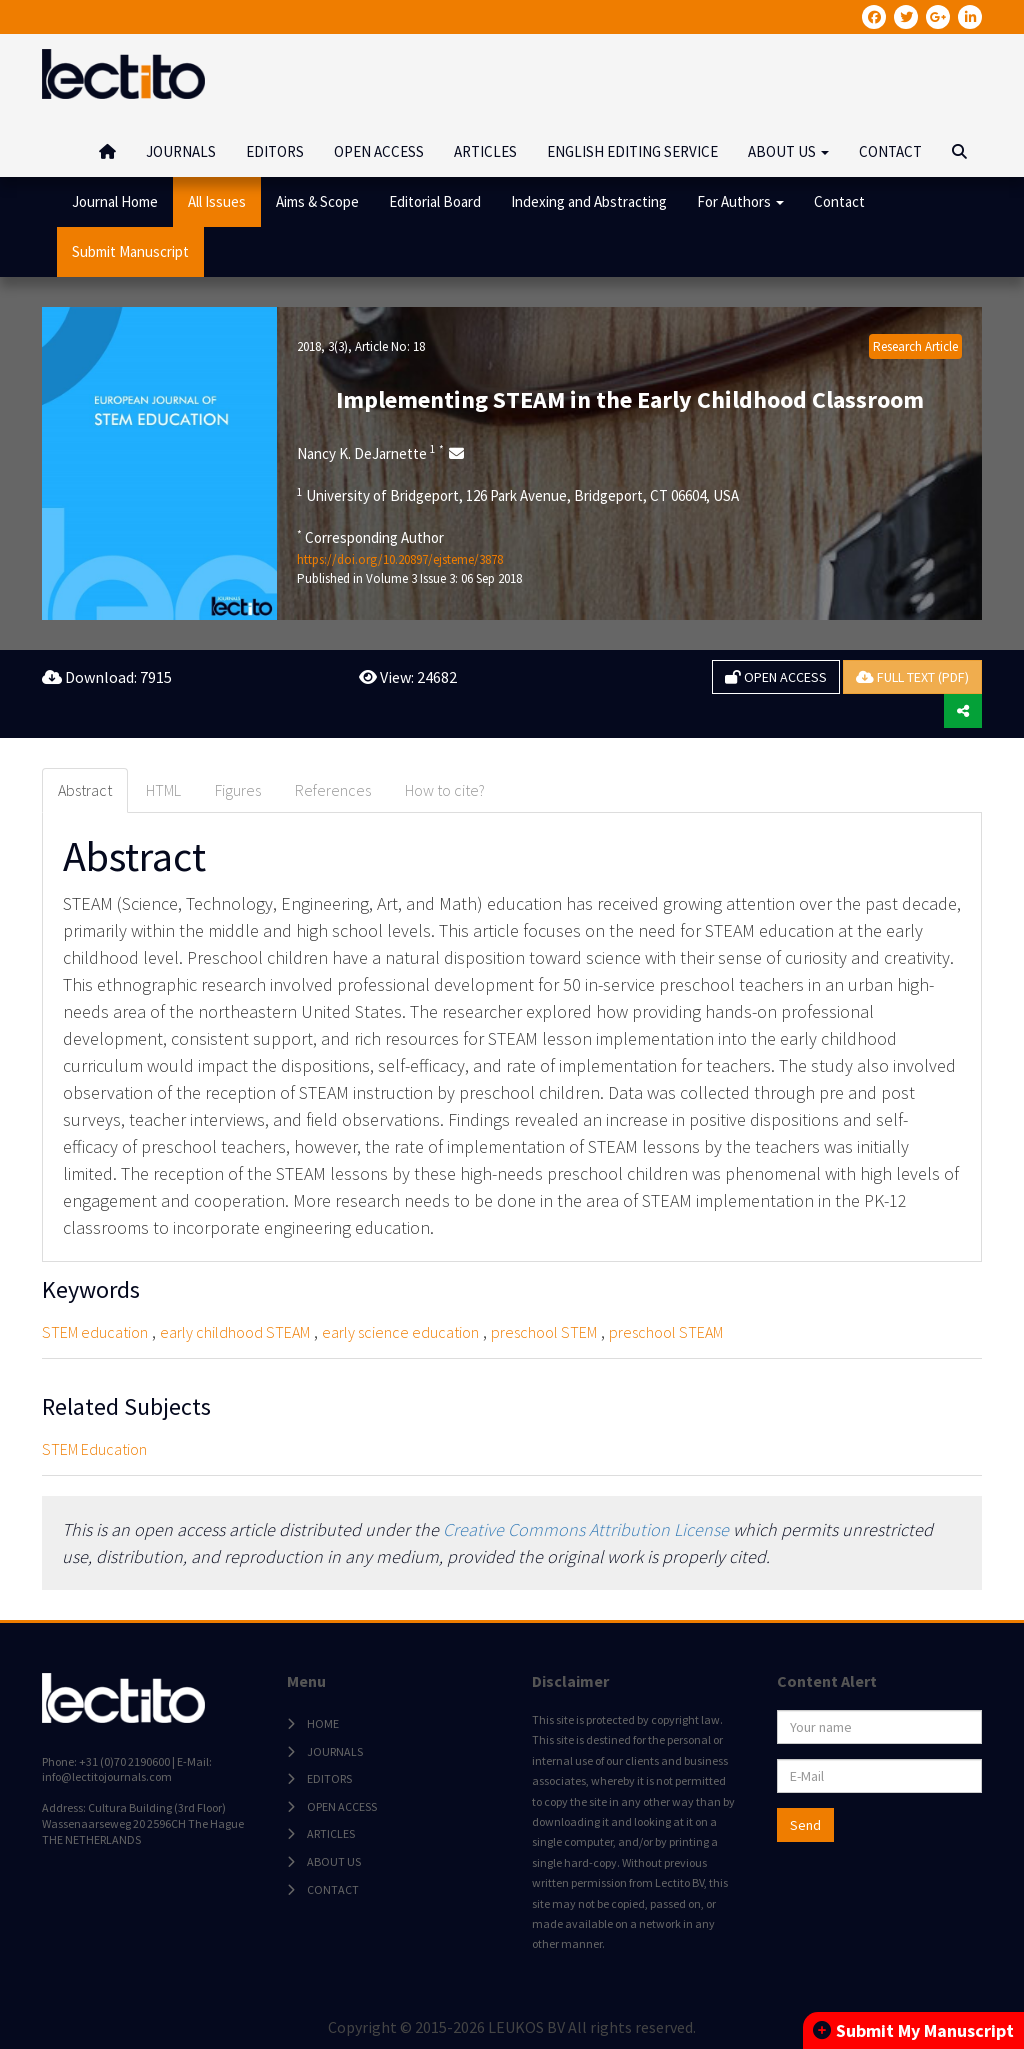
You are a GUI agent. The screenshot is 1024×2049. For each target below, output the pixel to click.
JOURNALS (181, 151)
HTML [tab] (163, 790)
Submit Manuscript (130, 251)
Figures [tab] (238, 790)
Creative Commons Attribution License (586, 1529)
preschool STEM (544, 1332)
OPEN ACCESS (379, 151)
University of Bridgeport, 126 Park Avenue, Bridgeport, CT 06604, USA (518, 495)
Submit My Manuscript (913, 2030)
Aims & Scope (317, 201)
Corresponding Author (370, 537)
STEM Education (94, 1449)
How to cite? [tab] (445, 790)
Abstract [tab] (85, 790)
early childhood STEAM (235, 1332)
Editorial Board (435, 201)
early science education (400, 1332)
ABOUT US (334, 1861)
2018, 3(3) (322, 346)
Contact (839, 201)
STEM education (95, 1332)
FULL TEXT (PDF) (912, 677)
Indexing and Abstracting (589, 201)
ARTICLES (485, 151)
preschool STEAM (666, 1332)
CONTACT (890, 151)
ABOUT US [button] (788, 151)
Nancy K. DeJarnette (370, 453)
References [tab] (333, 790)
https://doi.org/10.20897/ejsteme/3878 (400, 559)
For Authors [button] (740, 201)
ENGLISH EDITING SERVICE (632, 151)
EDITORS (275, 151)
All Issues (217, 201)
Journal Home (115, 201)
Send (805, 1825)
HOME (323, 1723)
